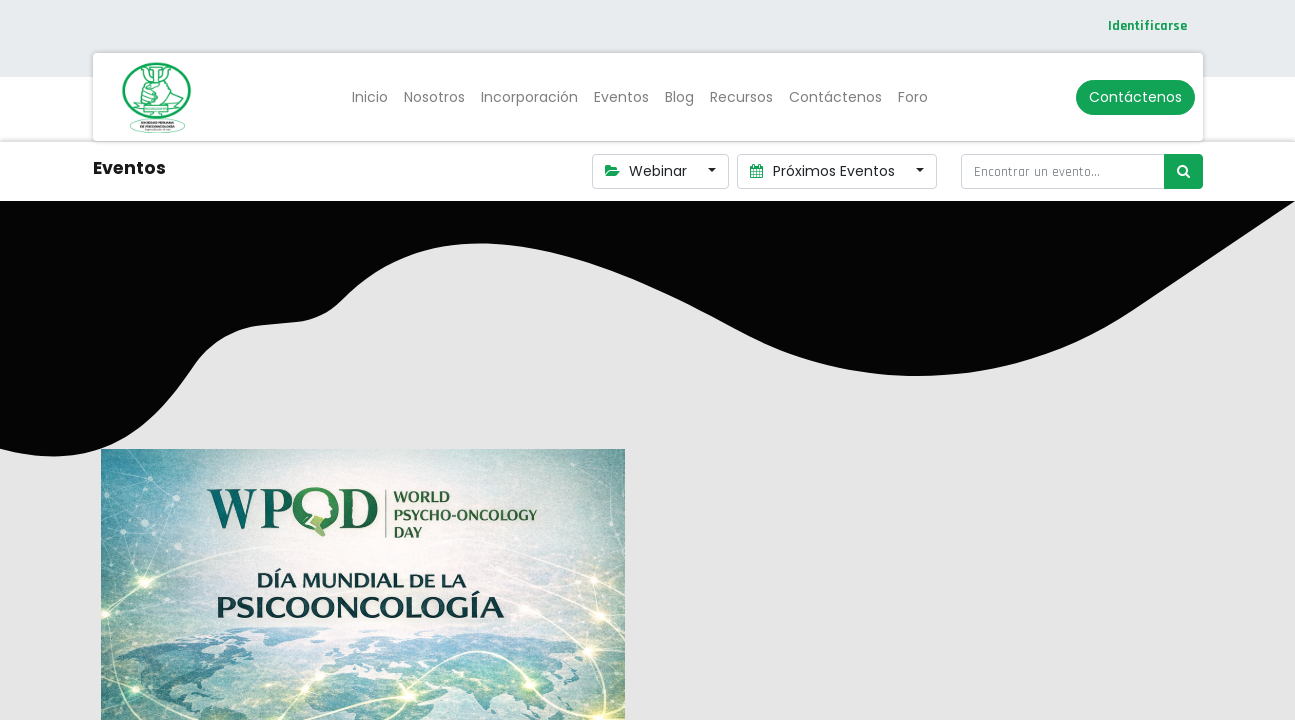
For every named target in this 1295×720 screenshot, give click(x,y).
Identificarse (1147, 26)
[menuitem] (370, 97)
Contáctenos (1135, 97)
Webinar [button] (648, 171)
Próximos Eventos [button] (824, 171)
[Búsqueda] (1183, 171)
